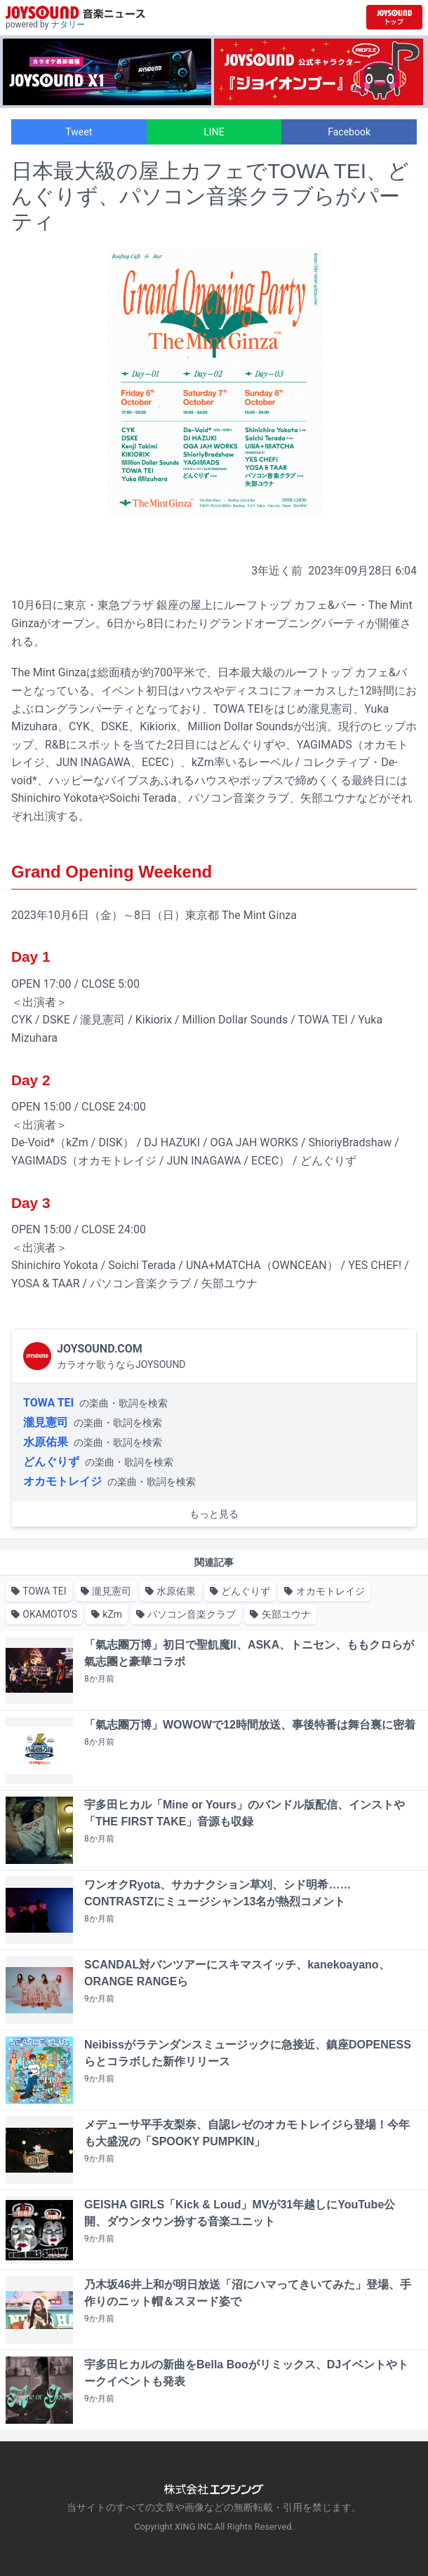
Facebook (349, 131)
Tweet (78, 131)
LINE (213, 131)
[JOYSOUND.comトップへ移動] (394, 17)
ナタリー (68, 24)
